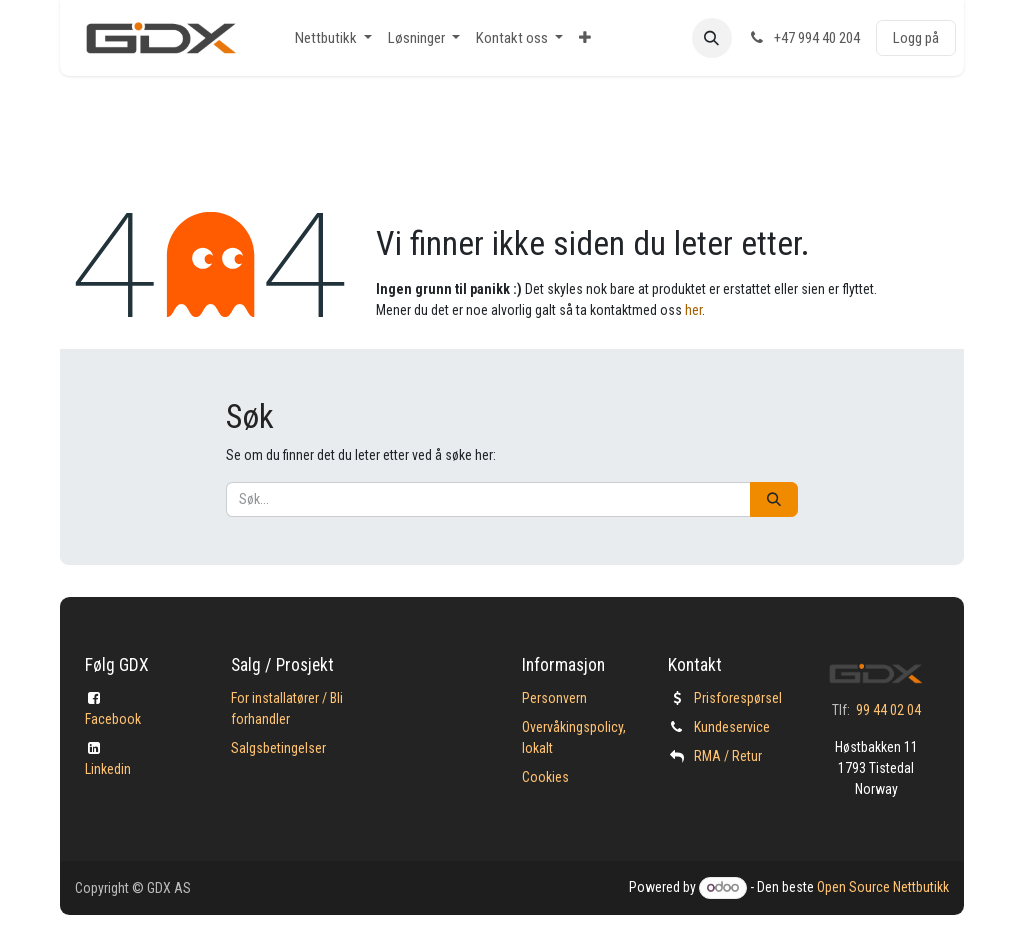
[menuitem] (333, 38)
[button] (712, 38)
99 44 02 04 (888, 710)
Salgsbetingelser (278, 748)
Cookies (545, 777)
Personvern (554, 698)
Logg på (916, 38)
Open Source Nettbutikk (883, 887)
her (693, 310)
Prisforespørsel (738, 698)
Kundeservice (732, 727)
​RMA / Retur (728, 756)
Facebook (113, 719)
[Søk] (774, 499)
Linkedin (108, 769)
